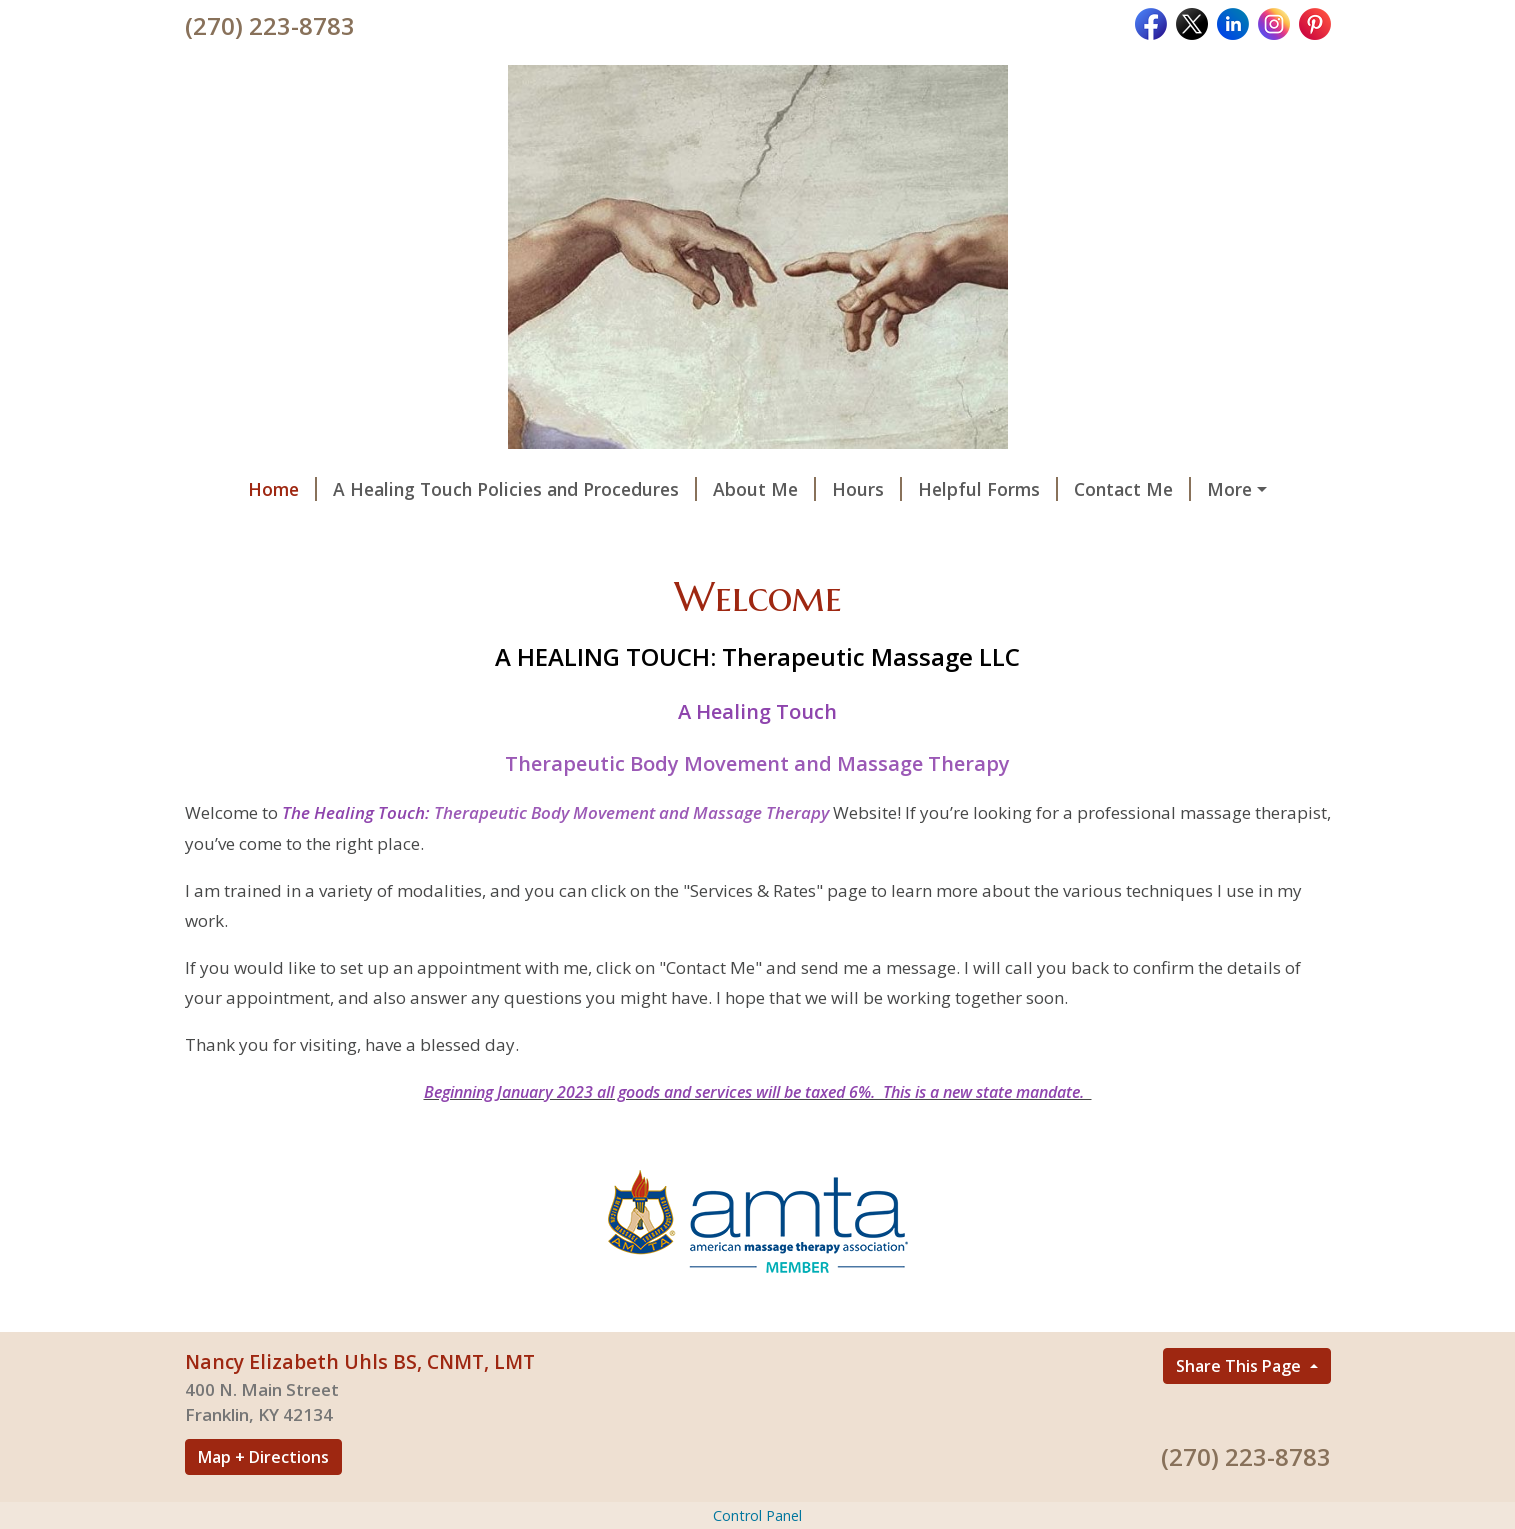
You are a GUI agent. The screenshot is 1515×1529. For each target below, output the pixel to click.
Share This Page (1240, 1366)
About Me (764, 489)
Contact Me (1132, 489)
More (1229, 489)
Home (282, 489)
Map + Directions (263, 1457)
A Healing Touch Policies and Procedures (515, 489)
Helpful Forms (988, 489)
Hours (867, 489)
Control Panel (757, 1515)
